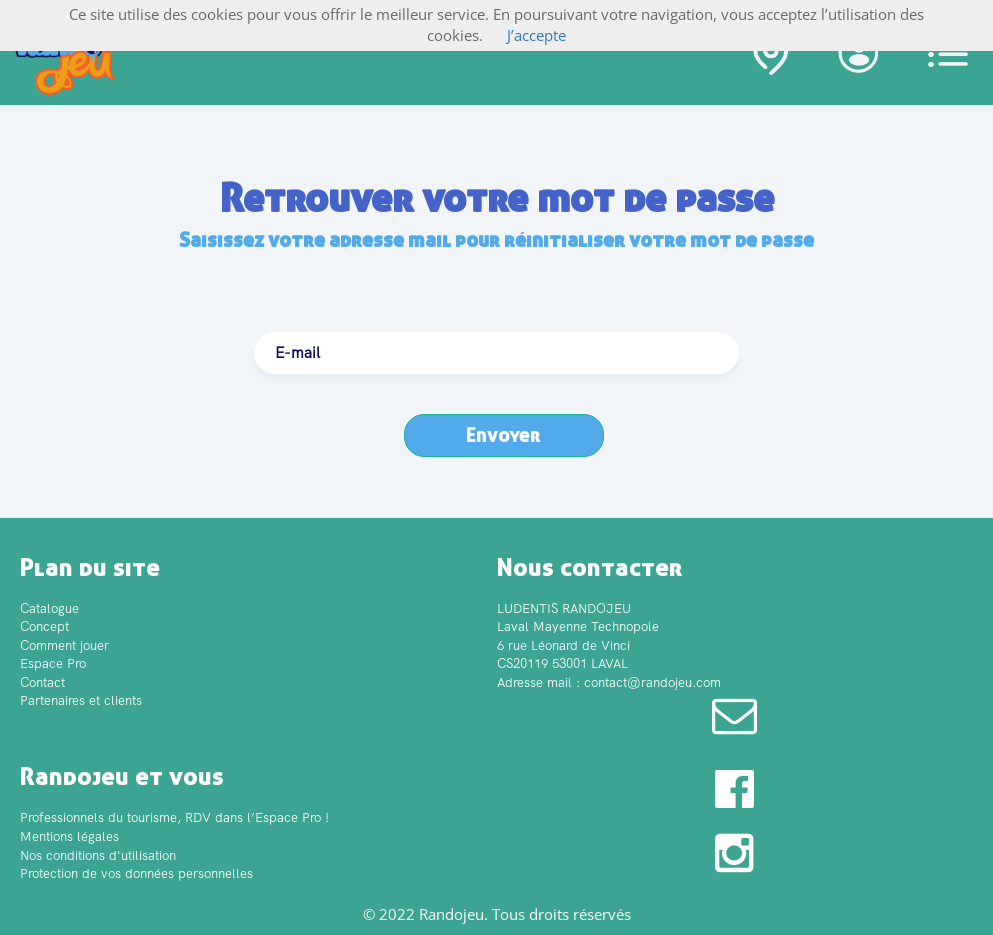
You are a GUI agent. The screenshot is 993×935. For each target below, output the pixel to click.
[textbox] (496, 353)
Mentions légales (69, 836)
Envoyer (503, 434)
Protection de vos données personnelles (136, 873)
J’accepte (536, 35)
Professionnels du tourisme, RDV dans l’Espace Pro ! (174, 817)
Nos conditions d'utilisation (98, 855)
